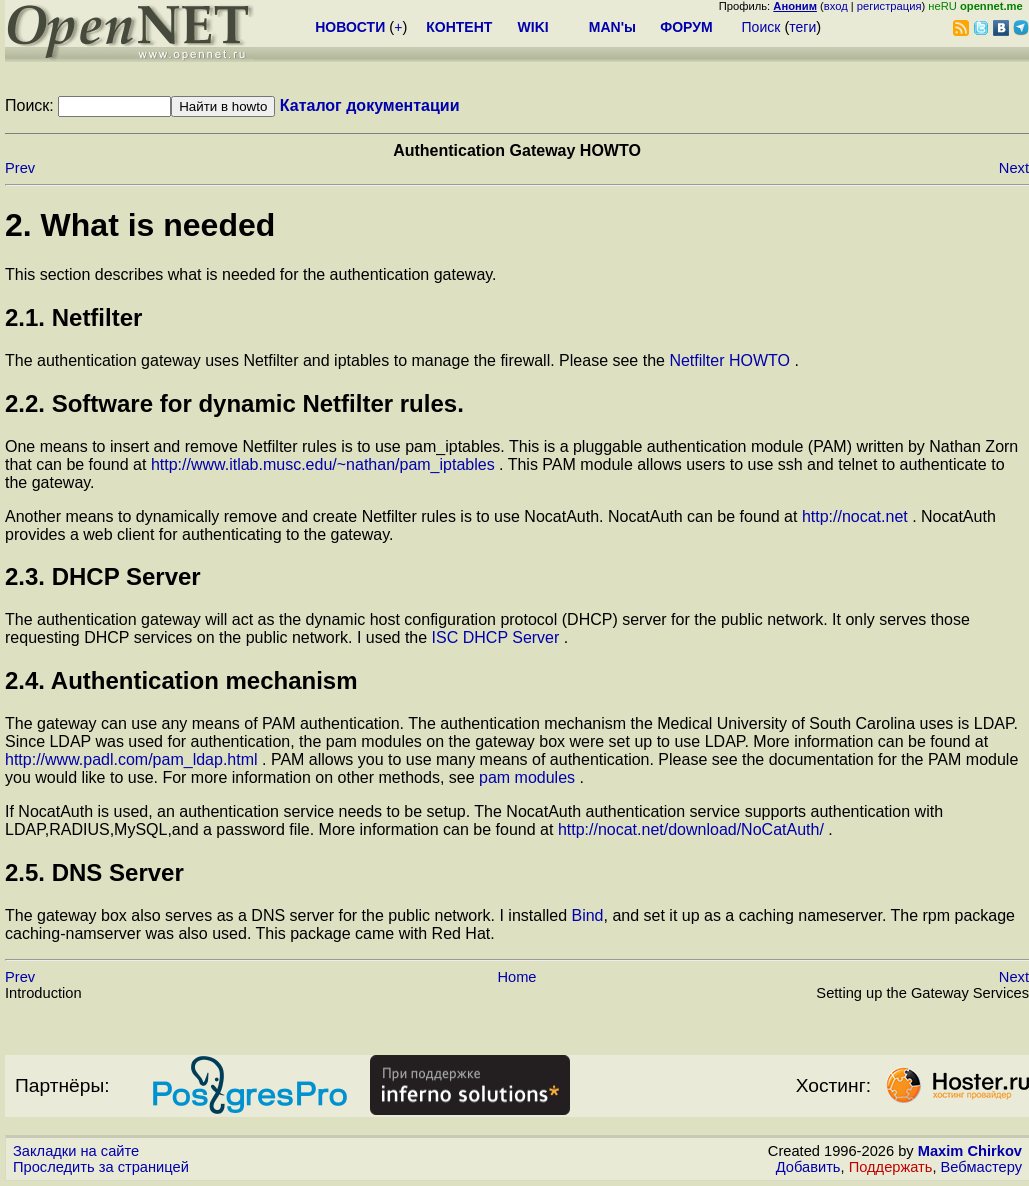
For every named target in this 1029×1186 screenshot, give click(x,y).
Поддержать (891, 1167)
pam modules (529, 777)
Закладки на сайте (76, 1151)
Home (516, 977)
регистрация (889, 6)
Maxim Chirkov (970, 1151)
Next (1014, 168)
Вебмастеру (981, 1167)
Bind (587, 915)
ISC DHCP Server (498, 637)
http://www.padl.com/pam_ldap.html (133, 759)
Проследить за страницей (101, 1167)
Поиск (761, 27)
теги (802, 27)
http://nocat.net (857, 516)
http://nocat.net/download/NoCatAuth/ (693, 829)
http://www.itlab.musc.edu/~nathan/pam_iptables (325, 464)
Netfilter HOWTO (731, 360)
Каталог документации (370, 105)
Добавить (808, 1167)
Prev (20, 168)
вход (836, 6)
